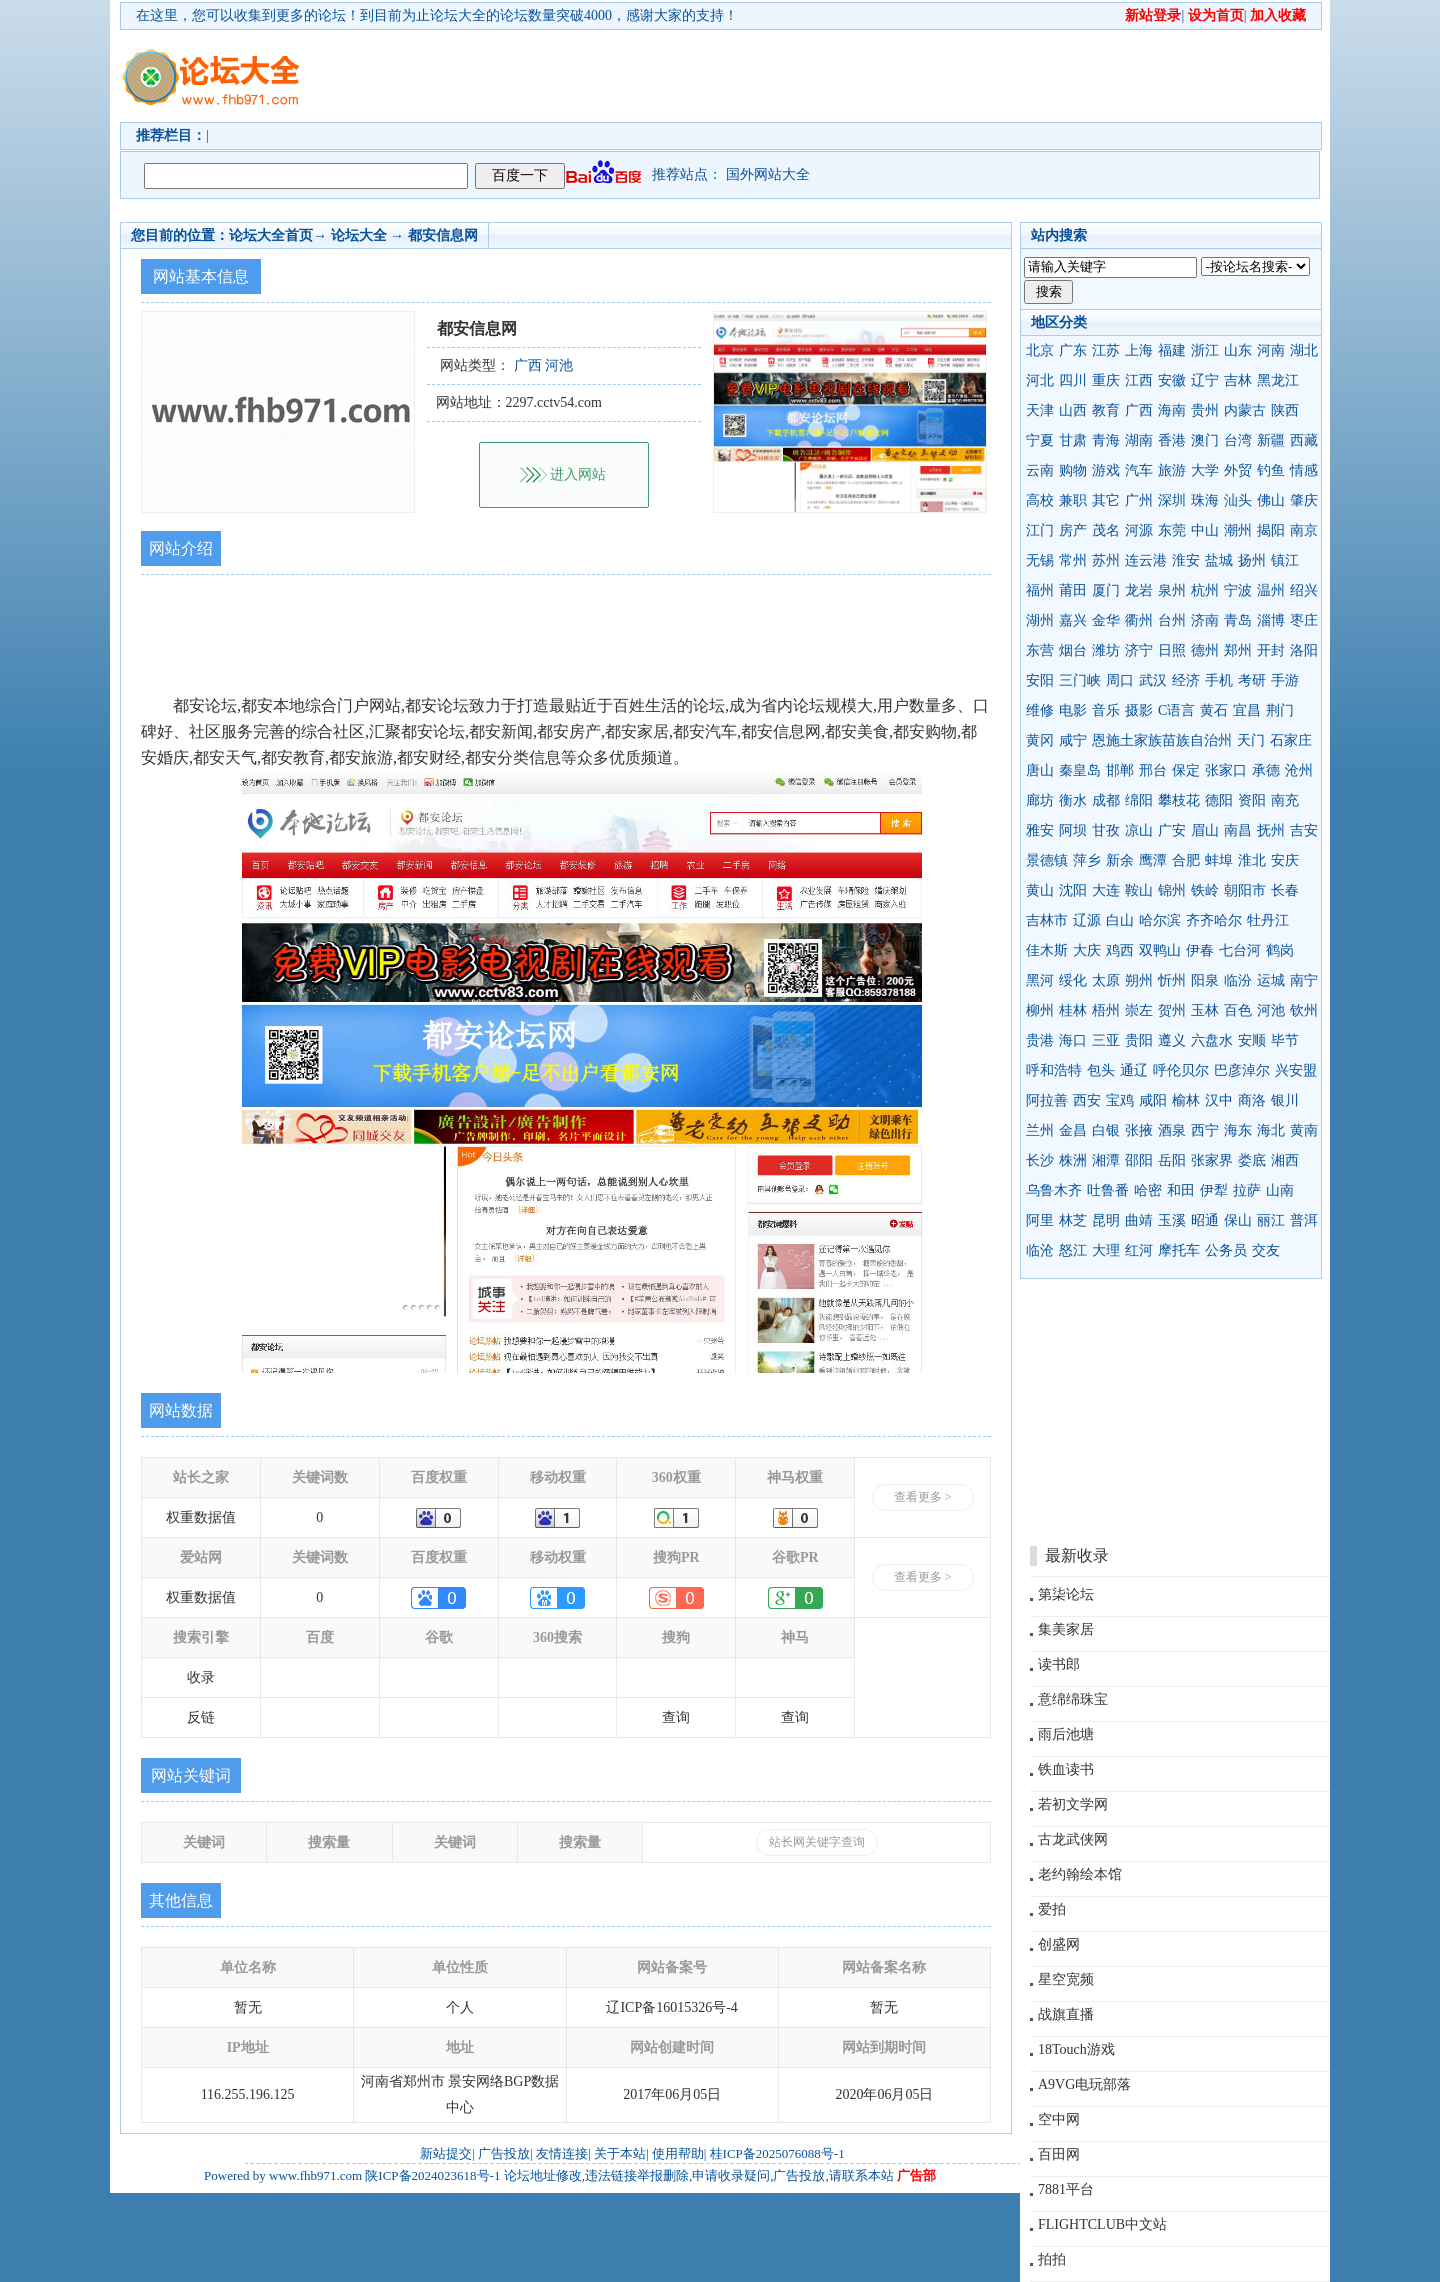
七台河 (1240, 950)
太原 (1106, 980)
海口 (1073, 1040)
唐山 (1040, 770)
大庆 (1087, 950)
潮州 (1238, 530)
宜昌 (1247, 710)
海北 (1271, 1130)
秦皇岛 (1080, 770)
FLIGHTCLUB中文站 (1102, 2224)
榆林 (1186, 1100)
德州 (1205, 650)
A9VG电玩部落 (1084, 2084)
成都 (1106, 800)
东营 (1040, 650)
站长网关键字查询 (817, 1842)
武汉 (1153, 680)
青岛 (1238, 620)
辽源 (1087, 920)
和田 (1181, 1190)
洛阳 (1304, 650)
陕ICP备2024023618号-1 (432, 2175)
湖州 (1040, 620)
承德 (1266, 770)
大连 (1106, 890)
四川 (1073, 380)
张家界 (1212, 1160)
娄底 (1252, 1160)
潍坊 (1106, 650)
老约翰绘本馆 (1080, 1874)
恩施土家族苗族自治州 (1162, 740)
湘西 (1285, 1160)
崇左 (1139, 1010)
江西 (1139, 380)
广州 (1139, 500)
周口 (1120, 680)
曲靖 (1139, 1220)
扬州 (1252, 560)
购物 (1073, 470)
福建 (1172, 350)
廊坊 (1040, 800)
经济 (1186, 680)
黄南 (1304, 1130)
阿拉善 (1047, 1100)
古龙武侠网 (1073, 1839)
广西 (1139, 410)
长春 (1285, 890)
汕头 (1238, 500)
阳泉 (1205, 980)
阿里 (1040, 1220)
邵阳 (1139, 1160)
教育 (1106, 410)
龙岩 (1139, 590)
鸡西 (1120, 950)
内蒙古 (1245, 410)
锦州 (1172, 890)
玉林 (1205, 1010)
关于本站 (620, 2153)
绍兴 (1304, 590)
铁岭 (1205, 890)
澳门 (1205, 440)
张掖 (1139, 1130)
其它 (1106, 500)
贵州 (1205, 410)
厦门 (1106, 590)
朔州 (1139, 980)
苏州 (1106, 560)
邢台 (1153, 770)
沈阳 (1073, 890)
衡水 (1073, 800)
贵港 (1040, 1040)
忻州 (1172, 980)
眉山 (1205, 830)
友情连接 (562, 2153)
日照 (1172, 650)
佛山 (1271, 500)
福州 (1040, 590)
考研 (1252, 680)
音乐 (1106, 710)
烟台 (1073, 650)
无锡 (1040, 560)
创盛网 (1059, 1944)
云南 (1040, 470)
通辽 (1134, 1070)
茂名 (1106, 530)
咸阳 (1153, 1100)
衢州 (1139, 620)
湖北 (1304, 350)
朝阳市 (1245, 890)
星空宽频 (1066, 1979)
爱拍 (1052, 1909)
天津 (1040, 410)
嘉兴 (1073, 620)
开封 (1271, 650)
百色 (1238, 1010)
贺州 (1172, 1010)
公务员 (1226, 1250)
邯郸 (1120, 770)
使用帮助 (678, 2153)
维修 (1040, 710)
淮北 (1252, 860)
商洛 (1252, 1100)
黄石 (1214, 710)
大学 (1205, 470)
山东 (1238, 350)
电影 (1073, 710)
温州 (1271, 590)
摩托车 (1179, 1250)
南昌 (1238, 830)
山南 (1280, 1190)
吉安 (1304, 830)
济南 (1205, 620)
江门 (1040, 530)
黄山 (1040, 890)
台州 (1172, 620)
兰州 (1040, 1130)
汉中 (1219, 1100)
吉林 (1238, 380)
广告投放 (504, 2153)
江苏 (1106, 350)
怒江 (1073, 1250)
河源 (1139, 530)
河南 (1271, 350)
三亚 (1106, 1040)
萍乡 (1087, 860)
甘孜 (1106, 830)
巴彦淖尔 (1242, 1070)
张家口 (1226, 770)
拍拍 (1052, 2259)
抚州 (1271, 830)
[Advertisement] (835, 76)
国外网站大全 (768, 174)
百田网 (1059, 2154)
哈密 (1148, 1190)
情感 (1304, 470)
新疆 (1271, 440)
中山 (1205, 530)
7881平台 (1066, 2189)
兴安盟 (1296, 1070)
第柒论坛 (1066, 1594)
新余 (1120, 860)
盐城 (1219, 560)
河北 (1040, 380)
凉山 (1139, 830)
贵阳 (1139, 1040)
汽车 (1139, 470)
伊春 (1200, 950)
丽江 (1271, 1220)
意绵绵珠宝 (1073, 1699)
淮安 (1186, 560)
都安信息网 (443, 235)
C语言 (1176, 710)
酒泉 (1172, 1130)
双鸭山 (1160, 950)
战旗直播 (1066, 2014)
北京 (1040, 350)
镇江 (1285, 560)
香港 (1172, 440)
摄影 (1139, 710)
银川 (1285, 1100)
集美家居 (1066, 1629)
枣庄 (1304, 620)
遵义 (1172, 1040)
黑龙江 (1278, 380)
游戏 (1106, 470)
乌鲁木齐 (1054, 1190)
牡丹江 (1268, 920)
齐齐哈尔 (1214, 920)
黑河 (1040, 980)
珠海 (1205, 500)
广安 (1172, 830)
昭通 (1205, 1220)
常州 (1073, 560)
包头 (1101, 1070)
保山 (1238, 1220)
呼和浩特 (1054, 1070)
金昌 (1073, 1130)
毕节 (1285, 1040)
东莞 (1172, 530)
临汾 (1238, 980)
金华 (1106, 620)
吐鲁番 (1108, 1190)
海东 (1238, 1130)
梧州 (1106, 1010)
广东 (1073, 350)
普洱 (1304, 1220)
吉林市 (1047, 920)
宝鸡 (1120, 1100)
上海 (1139, 350)
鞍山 (1139, 890)
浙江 (1205, 350)
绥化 (1073, 980)
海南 (1172, 410)
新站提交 (446, 2153)
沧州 (1299, 770)
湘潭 (1106, 1160)
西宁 (1205, 1130)
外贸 (1238, 470)
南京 (1304, 530)
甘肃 (1073, 440)
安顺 (1252, 1040)
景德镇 (1047, 860)
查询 (676, 1717)
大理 (1106, 1250)
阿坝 (1073, 830)
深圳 (1172, 500)
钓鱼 (1271, 470)
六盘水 (1212, 1040)
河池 (1271, 1010)
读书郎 (1059, 1664)
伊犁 (1214, 1190)
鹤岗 (1280, 950)
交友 (1266, 1250)
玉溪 (1172, 1220)
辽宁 (1205, 380)
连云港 (1146, 560)
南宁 (1304, 980)
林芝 (1073, 1220)
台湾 (1238, 440)
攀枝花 (1179, 800)
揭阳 (1271, 530)
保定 (1186, 770)
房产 (1073, 530)
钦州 (1304, 1010)
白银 (1106, 1130)
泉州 (1172, 590)
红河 (1139, 1250)
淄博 (1271, 620)
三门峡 (1080, 680)
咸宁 (1073, 740)
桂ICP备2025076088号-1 (777, 2153)
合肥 (1186, 860)
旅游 (1172, 470)
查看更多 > (923, 1497)
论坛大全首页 (271, 235)
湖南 (1139, 440)
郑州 (1238, 650)
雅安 (1040, 830)
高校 (1040, 500)
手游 (1285, 680)
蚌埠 (1219, 860)
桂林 (1073, 1010)
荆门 (1280, 710)
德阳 (1219, 800)
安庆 (1285, 860)
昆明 (1106, 1220)
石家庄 (1291, 740)
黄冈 (1040, 740)
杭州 (1205, 590)
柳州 (1040, 1010)
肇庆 (1304, 500)
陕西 (1285, 410)
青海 (1106, 440)
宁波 (1238, 590)
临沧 (1040, 1250)
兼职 (1073, 500)
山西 (1073, 410)
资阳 (1252, 800)
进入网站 (578, 474)
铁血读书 (1066, 1769)
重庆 (1106, 380)
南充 (1285, 800)
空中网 (1059, 2119)
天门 (1251, 740)
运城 (1271, 980)
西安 (1087, 1100)
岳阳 (1172, 1160)
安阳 (1040, 680)
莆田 (1073, 590)
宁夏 (1040, 440)
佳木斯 (1047, 950)
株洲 (1073, 1160)
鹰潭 (1153, 860)
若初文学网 (1073, 1804)
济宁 (1139, 650)
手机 (1219, 680)
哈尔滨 (1160, 920)
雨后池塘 (1066, 1734)
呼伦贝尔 (1181, 1070)
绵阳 (1139, 800)
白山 (1120, 920)
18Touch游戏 (1076, 2049)
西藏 (1304, 440)
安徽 (1172, 380)
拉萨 (1247, 1190)
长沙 (1040, 1160)
